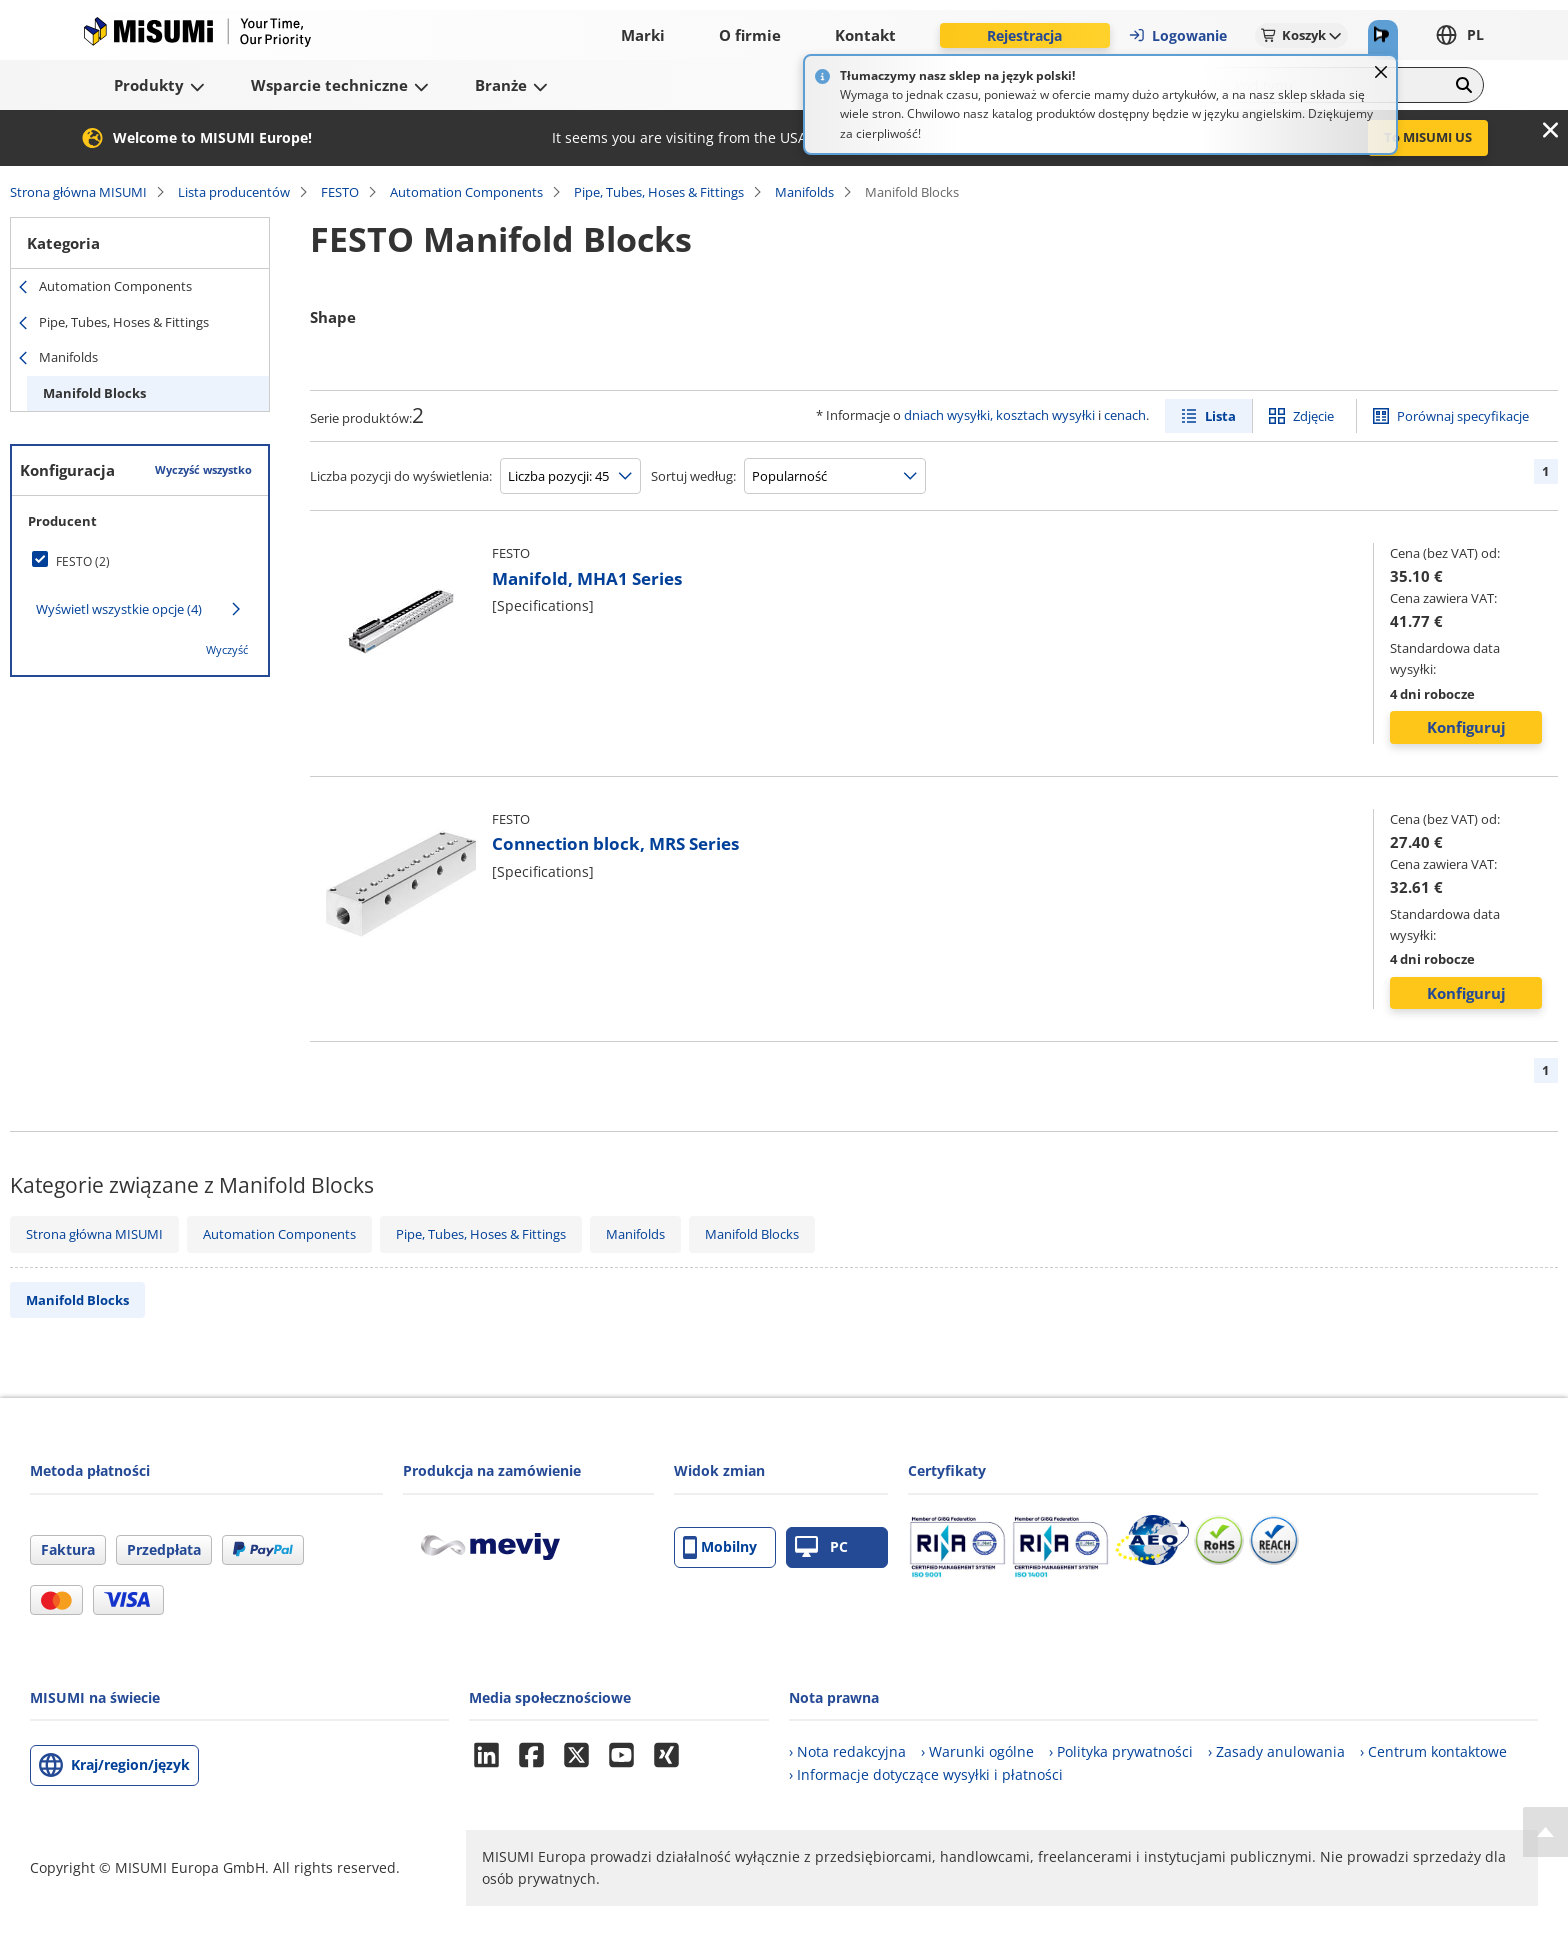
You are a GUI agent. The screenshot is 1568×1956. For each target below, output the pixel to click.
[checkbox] (140, 561)
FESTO (340, 192)
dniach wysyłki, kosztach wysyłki (999, 415)
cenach (1125, 415)
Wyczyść (227, 649)
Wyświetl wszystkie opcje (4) (119, 609)
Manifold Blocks (94, 393)
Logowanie (1177, 35)
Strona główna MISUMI (78, 192)
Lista (1220, 416)
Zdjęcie (1313, 416)
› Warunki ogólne (977, 1751)
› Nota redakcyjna (847, 1751)
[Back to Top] (1545, 1832)
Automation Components (466, 192)
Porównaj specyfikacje (1463, 416)
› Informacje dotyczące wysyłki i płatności (926, 1774)
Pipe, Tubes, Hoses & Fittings (659, 192)
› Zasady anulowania (1276, 1751)
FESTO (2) (83, 561)
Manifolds (804, 192)
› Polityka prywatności (1121, 1751)
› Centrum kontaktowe (1433, 1751)
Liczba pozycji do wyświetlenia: (401, 476)
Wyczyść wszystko (203, 469)
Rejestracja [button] (1024, 35)
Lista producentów (234, 192)
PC (821, 1547)
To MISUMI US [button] (1428, 137)
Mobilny (720, 1547)
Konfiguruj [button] (1466, 727)
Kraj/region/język (130, 1764)
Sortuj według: (693, 476)
